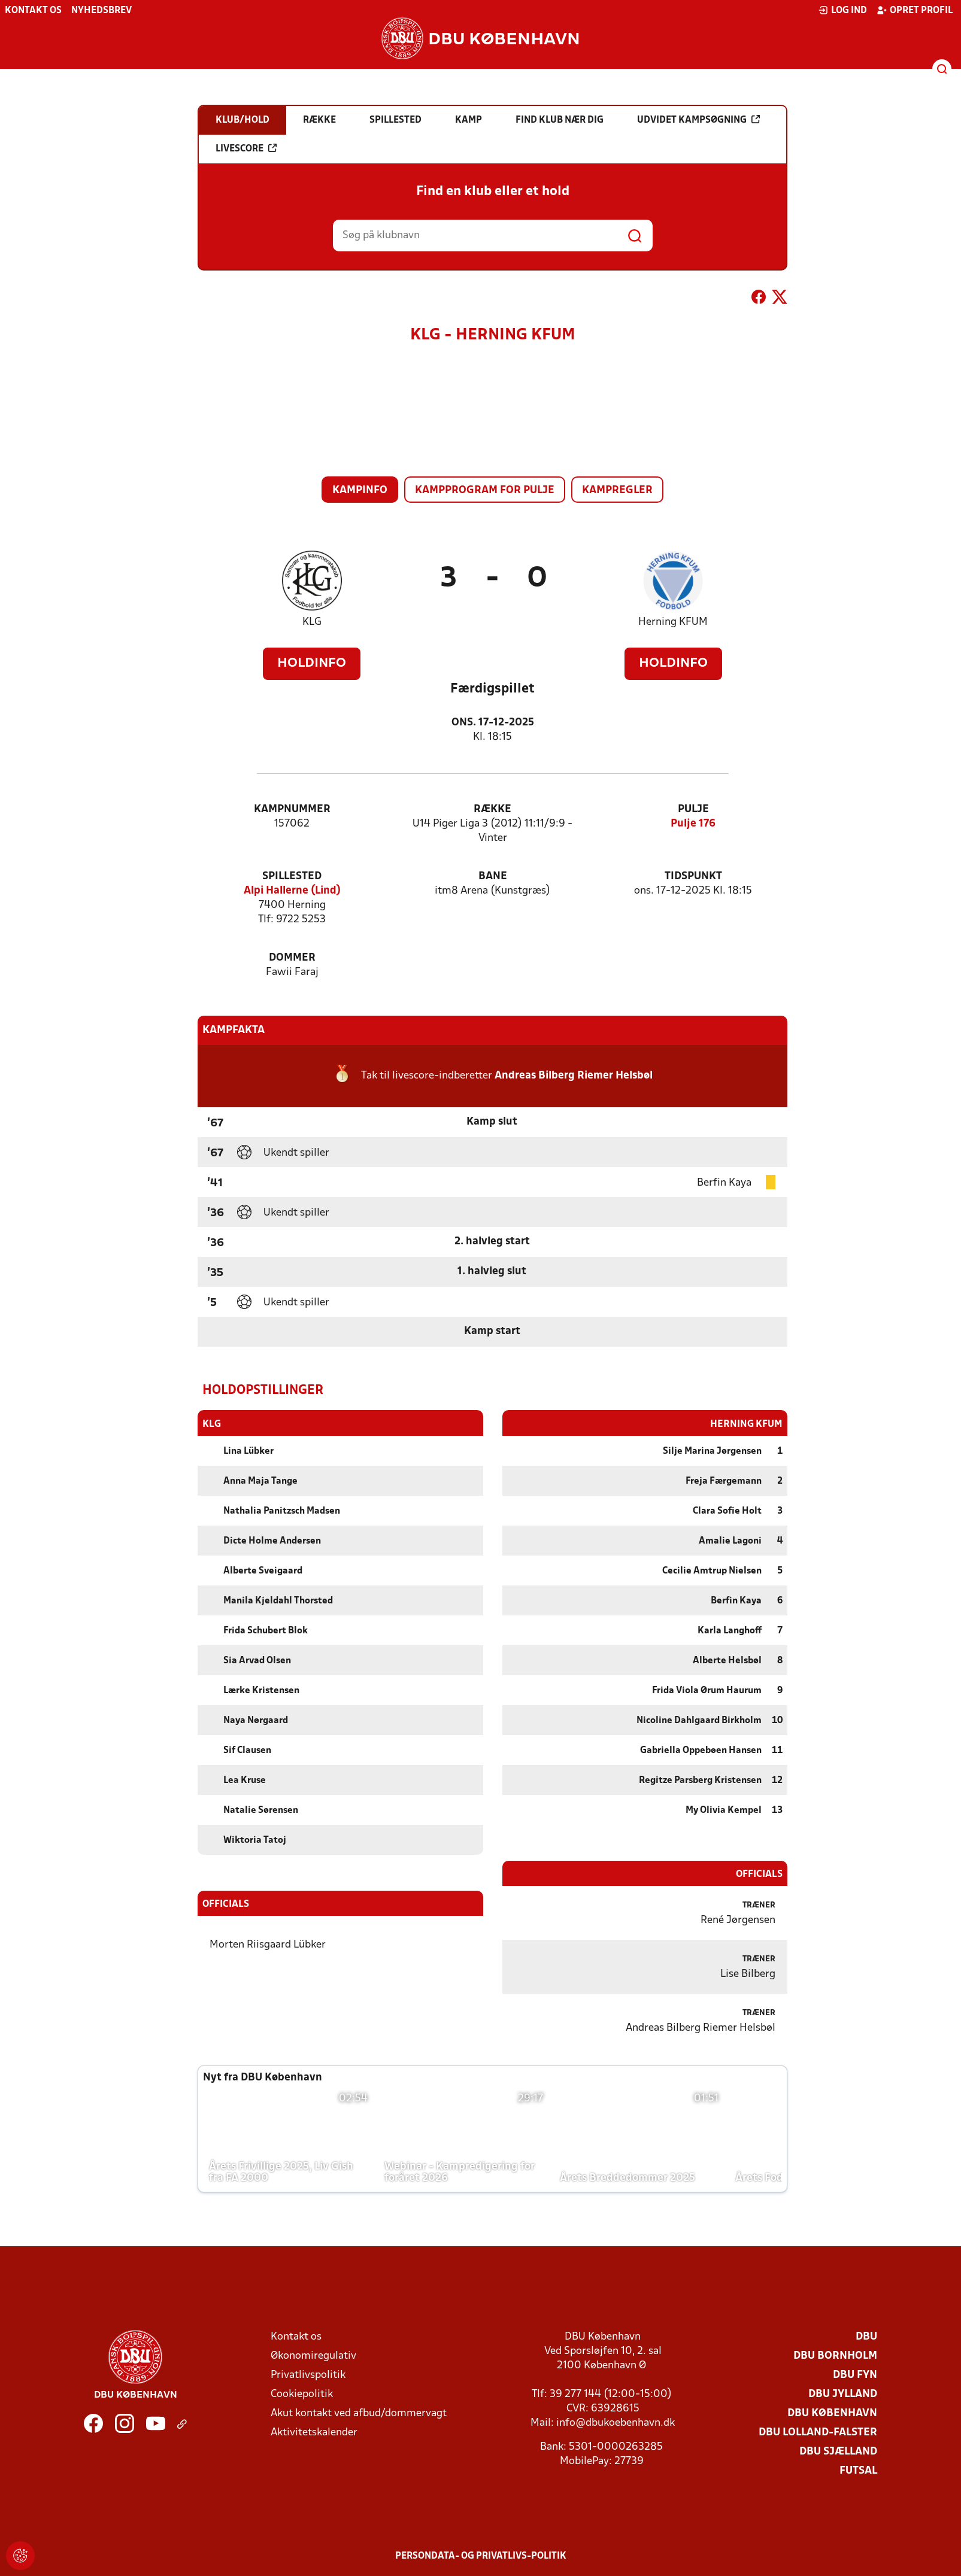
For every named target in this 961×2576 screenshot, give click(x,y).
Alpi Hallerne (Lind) (292, 891)
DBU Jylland (842, 2394)
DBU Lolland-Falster (818, 2432)
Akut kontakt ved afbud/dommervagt (359, 2413)
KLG (312, 622)
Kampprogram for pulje (484, 490)
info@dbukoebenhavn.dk (615, 2422)
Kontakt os (33, 11)
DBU (866, 2336)
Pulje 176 (693, 824)
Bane (492, 876)
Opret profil (915, 10)
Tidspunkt (693, 876)
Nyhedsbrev (101, 11)
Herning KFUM (673, 622)
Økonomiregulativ (313, 2355)
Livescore (246, 148)
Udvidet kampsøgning (698, 119)
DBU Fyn (855, 2375)
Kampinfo (359, 490)
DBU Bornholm (835, 2355)
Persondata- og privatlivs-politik (480, 2555)
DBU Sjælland (838, 2451)
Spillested (292, 876)
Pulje (693, 809)
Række (492, 809)
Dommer (292, 958)
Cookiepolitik (302, 2394)
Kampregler (617, 490)
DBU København (832, 2413)
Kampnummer (292, 809)
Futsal (858, 2470)
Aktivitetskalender (314, 2432)
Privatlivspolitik (308, 2375)
